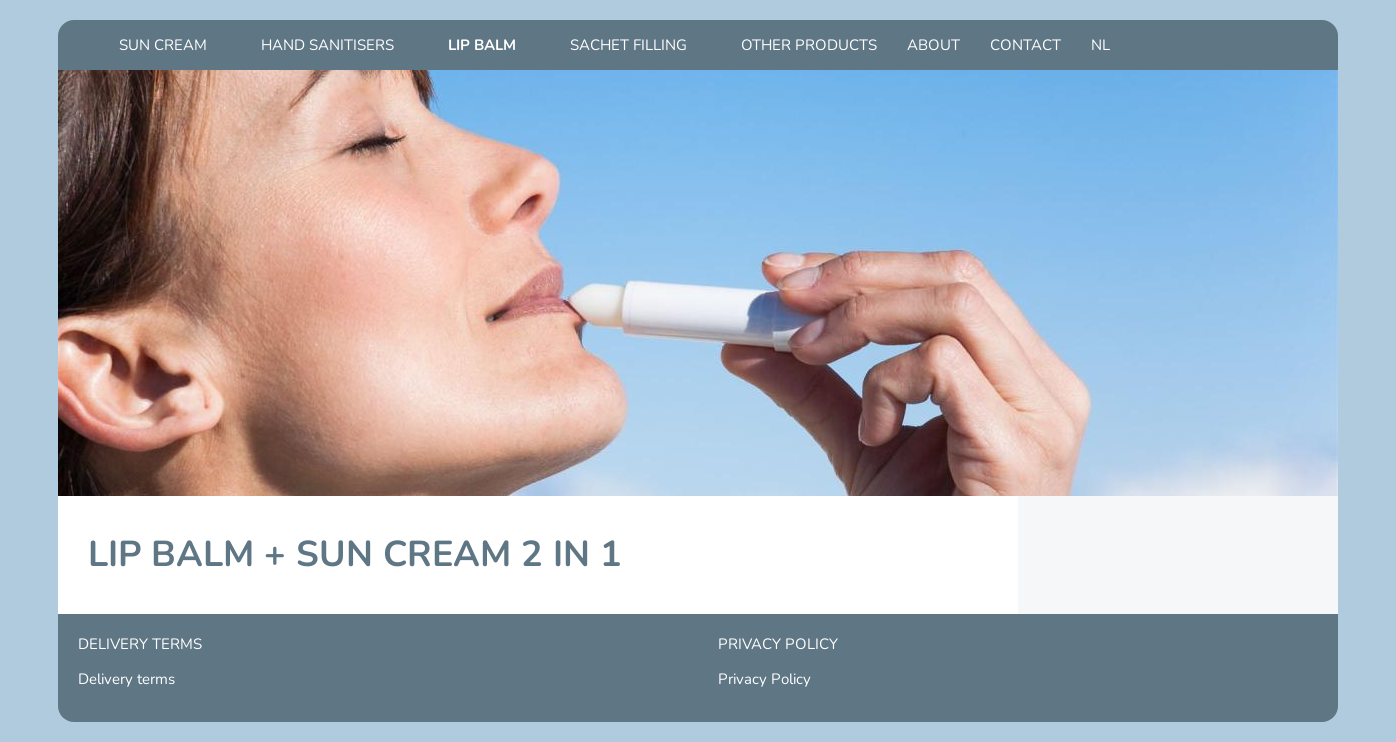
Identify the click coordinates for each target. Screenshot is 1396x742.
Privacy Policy (764, 679)
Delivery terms (126, 679)
